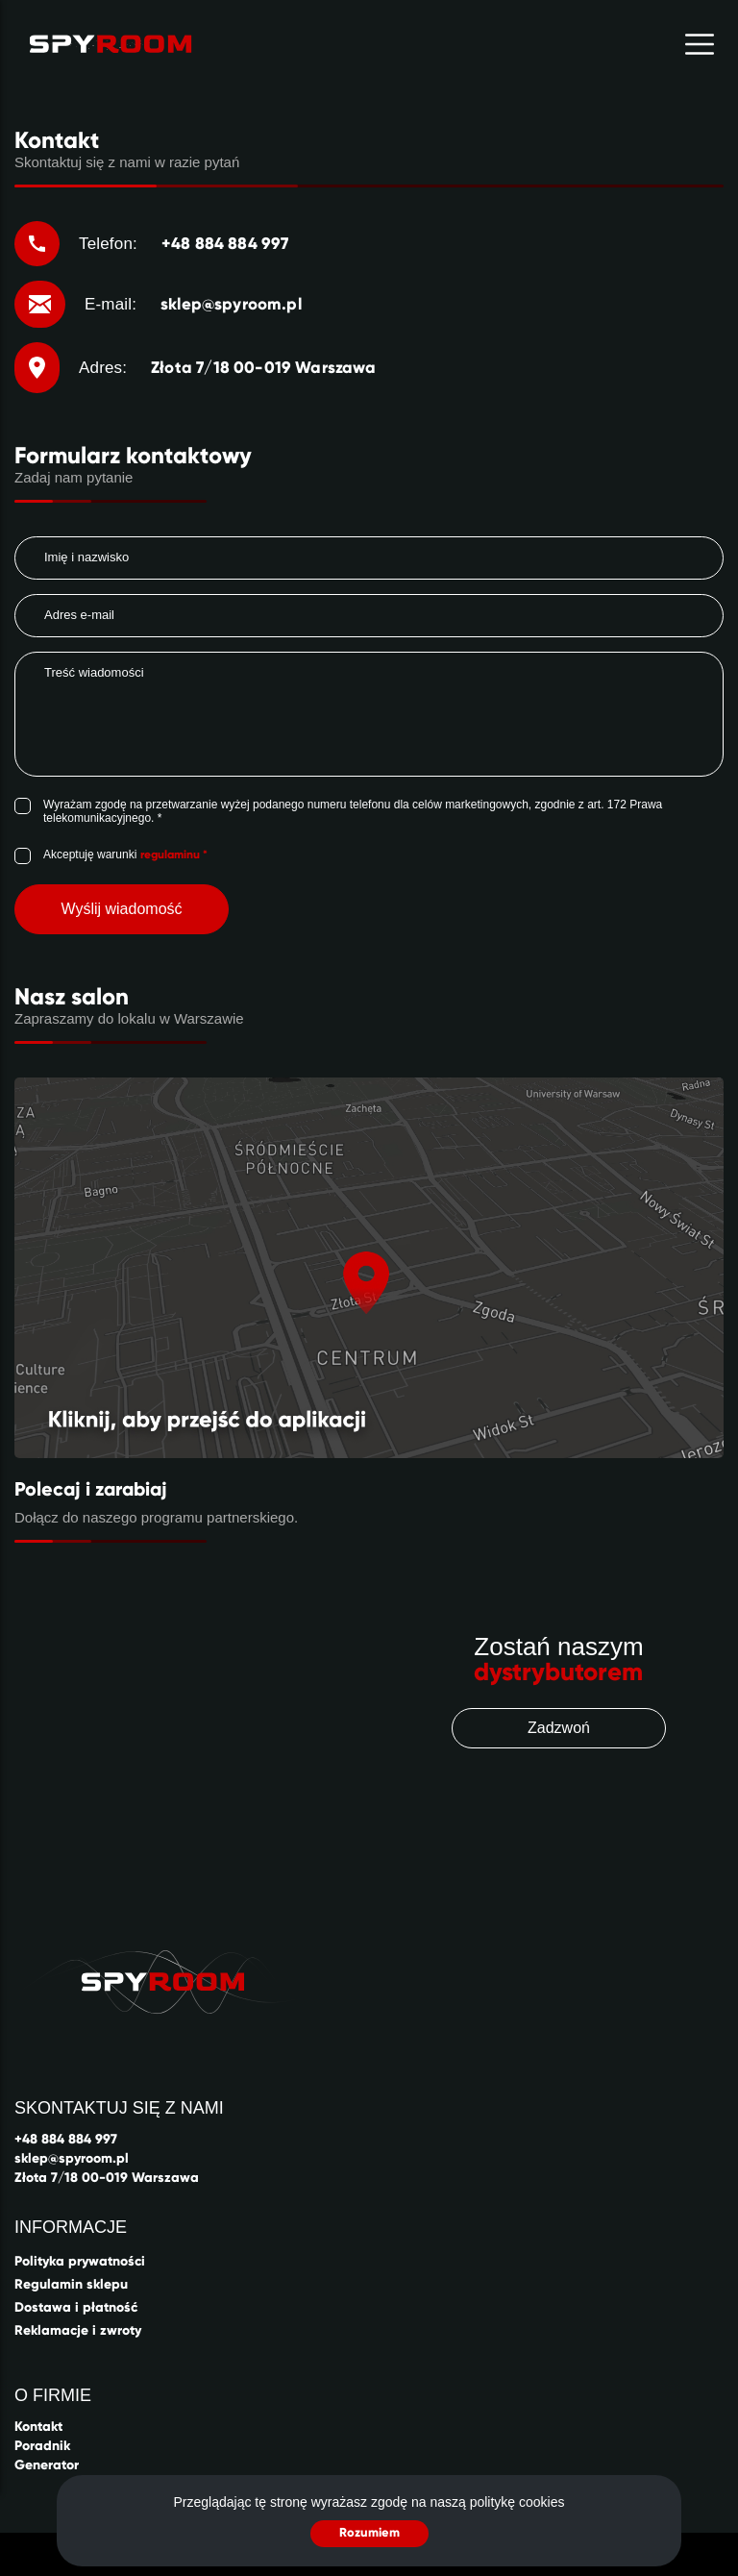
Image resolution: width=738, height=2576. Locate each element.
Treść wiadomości (94, 672)
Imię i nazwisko (86, 557)
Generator (46, 2465)
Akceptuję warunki (125, 854)
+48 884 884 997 (65, 2139)
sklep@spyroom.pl (71, 2158)
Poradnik (42, 2446)
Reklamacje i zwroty (77, 2330)
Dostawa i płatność (75, 2307)
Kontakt (38, 2426)
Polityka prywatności (79, 2261)
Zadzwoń (559, 1728)
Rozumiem (369, 2532)
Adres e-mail (79, 614)
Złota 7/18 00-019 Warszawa (106, 2177)
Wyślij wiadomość (121, 909)
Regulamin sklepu (71, 2284)
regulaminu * (174, 854)
